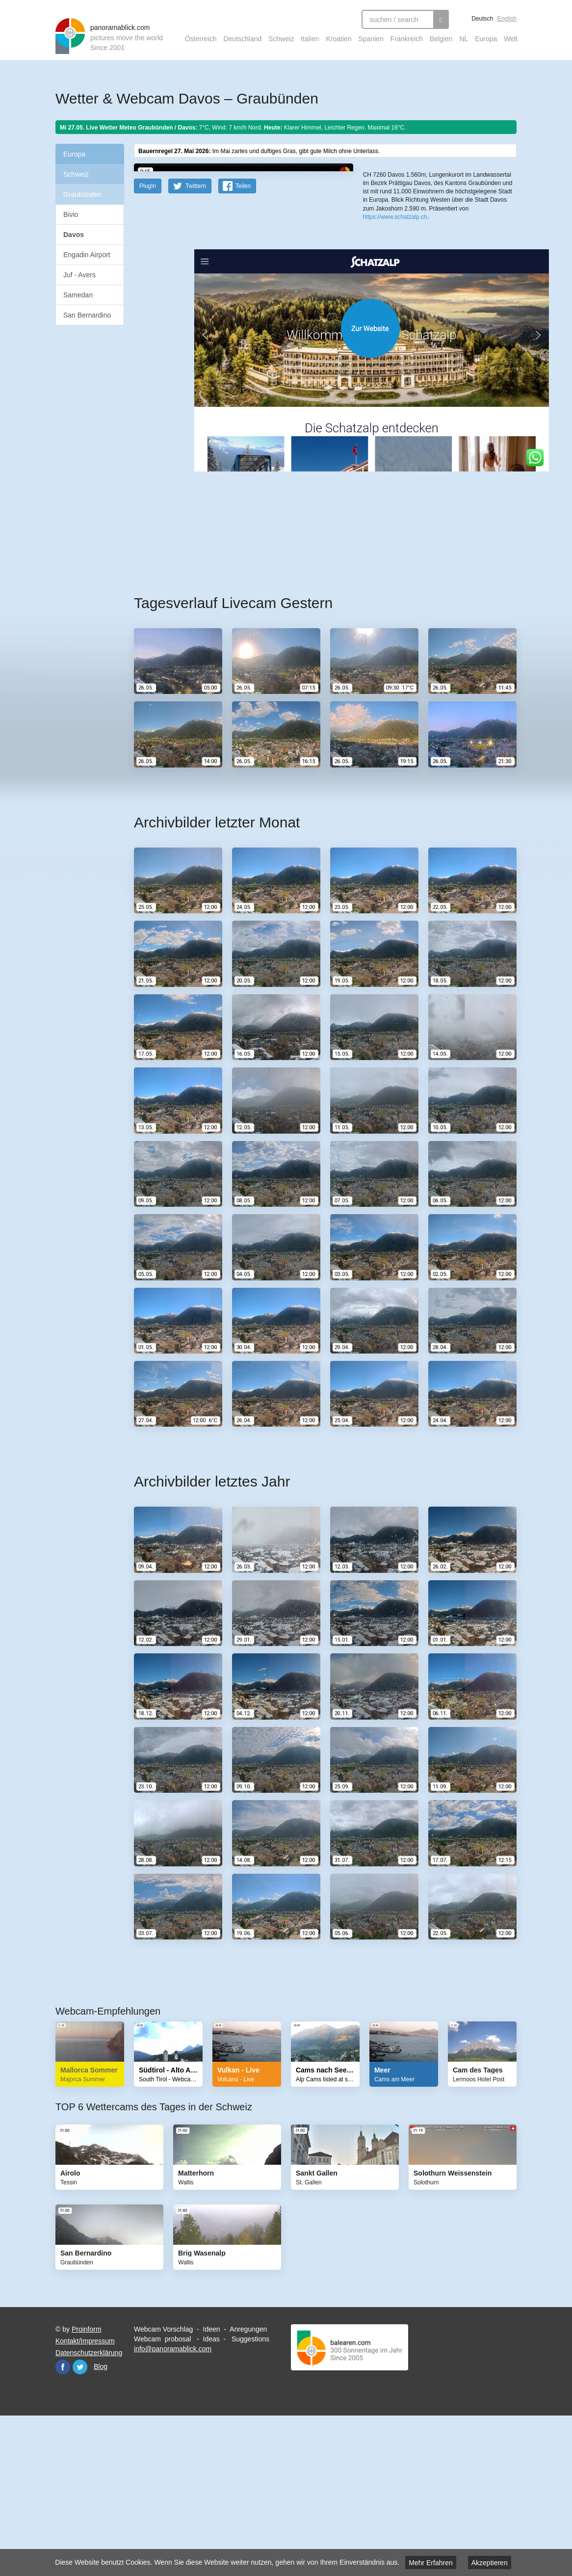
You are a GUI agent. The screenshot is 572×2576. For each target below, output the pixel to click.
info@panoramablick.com (172, 2505)
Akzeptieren (489, 2563)
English (507, 18)
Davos (73, 235)
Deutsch (482, 18)
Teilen (243, 342)
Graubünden (82, 194)
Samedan (78, 295)
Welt (511, 38)
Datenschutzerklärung (88, 2509)
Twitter (80, 2523)
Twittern (195, 342)
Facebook (62, 2523)
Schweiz (281, 38)
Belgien (441, 38)
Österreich (201, 38)
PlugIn (147, 342)
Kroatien (338, 38)
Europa (486, 38)
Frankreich (406, 38)
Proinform (87, 2485)
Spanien (371, 38)
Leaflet (372, 259)
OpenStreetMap (402, 259)
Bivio (70, 214)
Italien (310, 38)
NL (463, 38)
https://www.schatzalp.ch (395, 322)
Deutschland (242, 38)
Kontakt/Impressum (85, 2497)
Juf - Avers (79, 275)
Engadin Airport (86, 255)
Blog (100, 2522)
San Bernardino (87, 315)
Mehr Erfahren (430, 2563)
